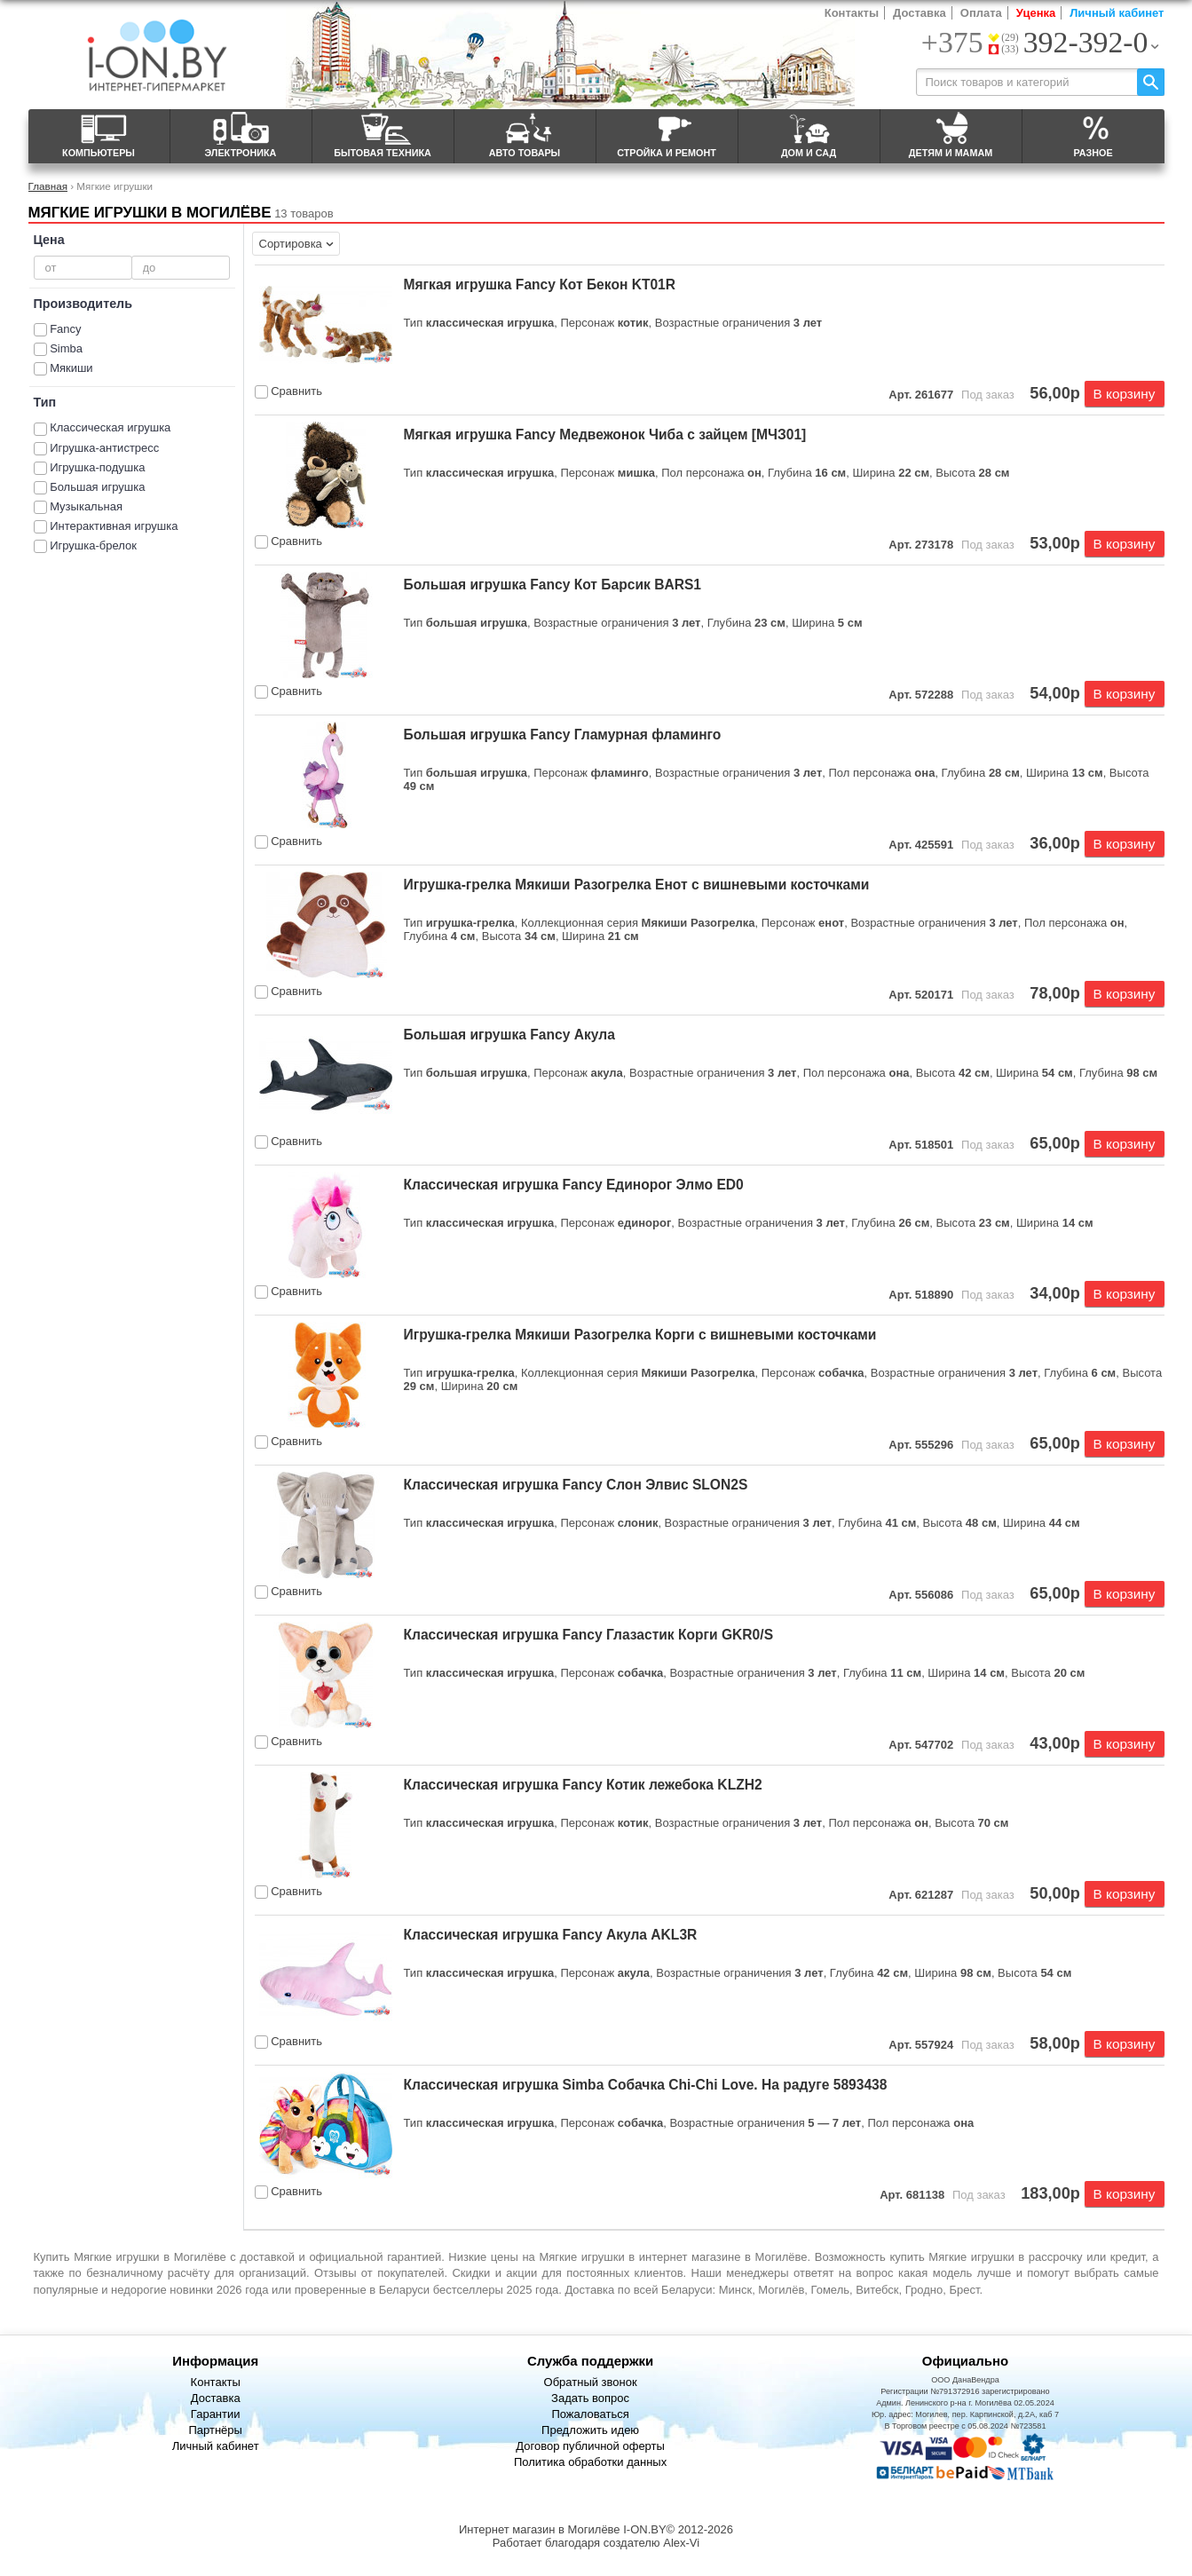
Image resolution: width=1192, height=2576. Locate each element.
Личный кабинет (1117, 13)
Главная (47, 186)
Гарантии (216, 2414)
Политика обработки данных (590, 2462)
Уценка (1035, 13)
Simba (66, 348)
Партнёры (214, 2430)
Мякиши (71, 368)
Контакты (852, 13)
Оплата (981, 13)
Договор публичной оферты (590, 2446)
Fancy (65, 329)
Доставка (919, 13)
